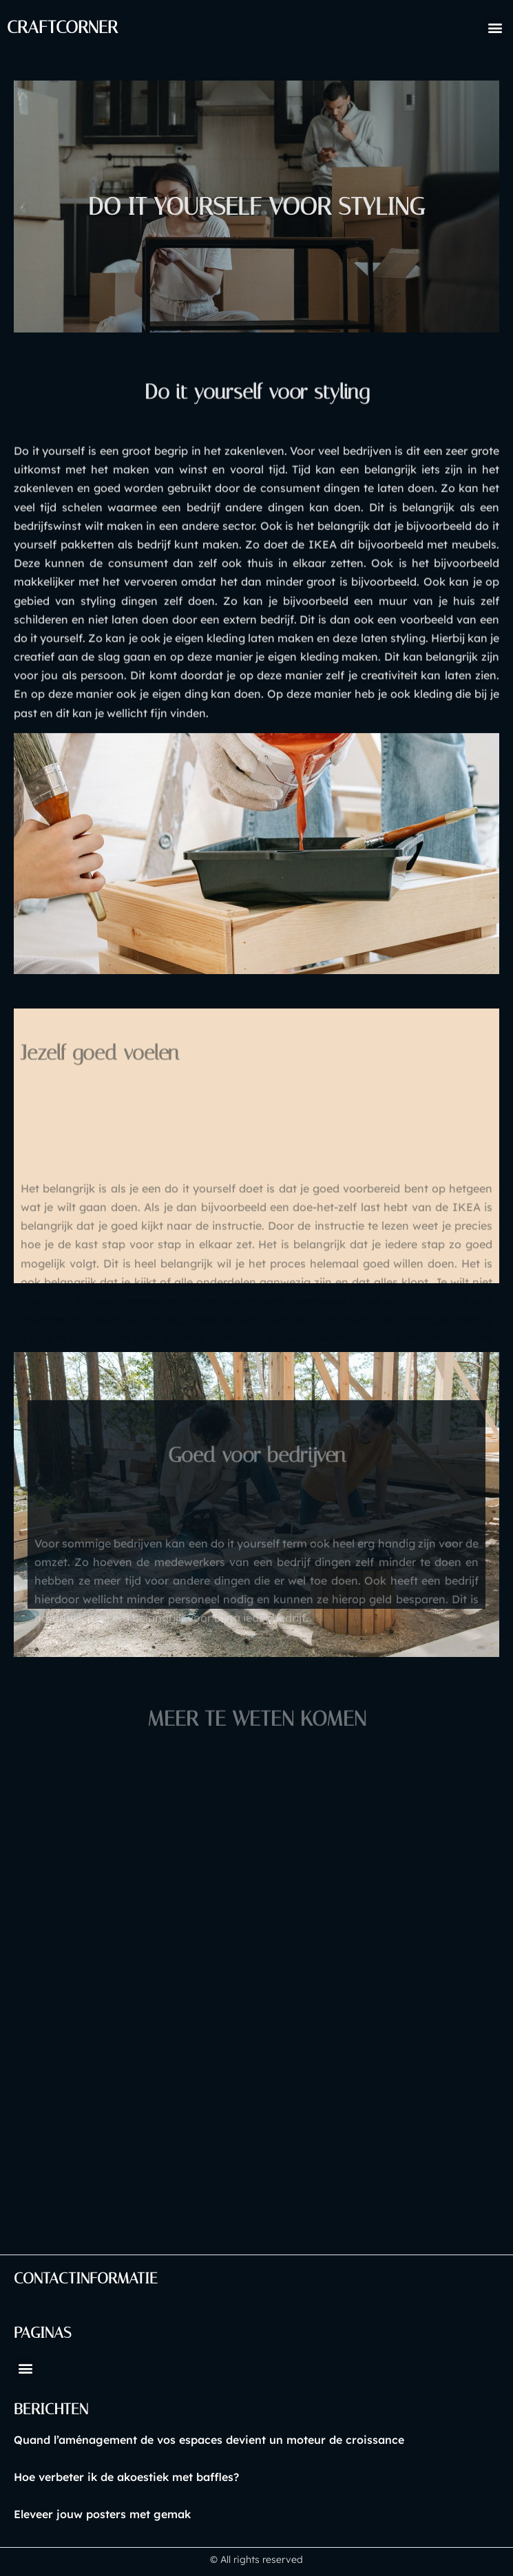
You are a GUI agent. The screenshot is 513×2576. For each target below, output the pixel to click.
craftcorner (62, 27)
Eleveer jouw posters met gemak (102, 2514)
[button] (494, 28)
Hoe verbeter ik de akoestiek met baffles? (126, 2477)
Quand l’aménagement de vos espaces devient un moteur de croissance (209, 2440)
